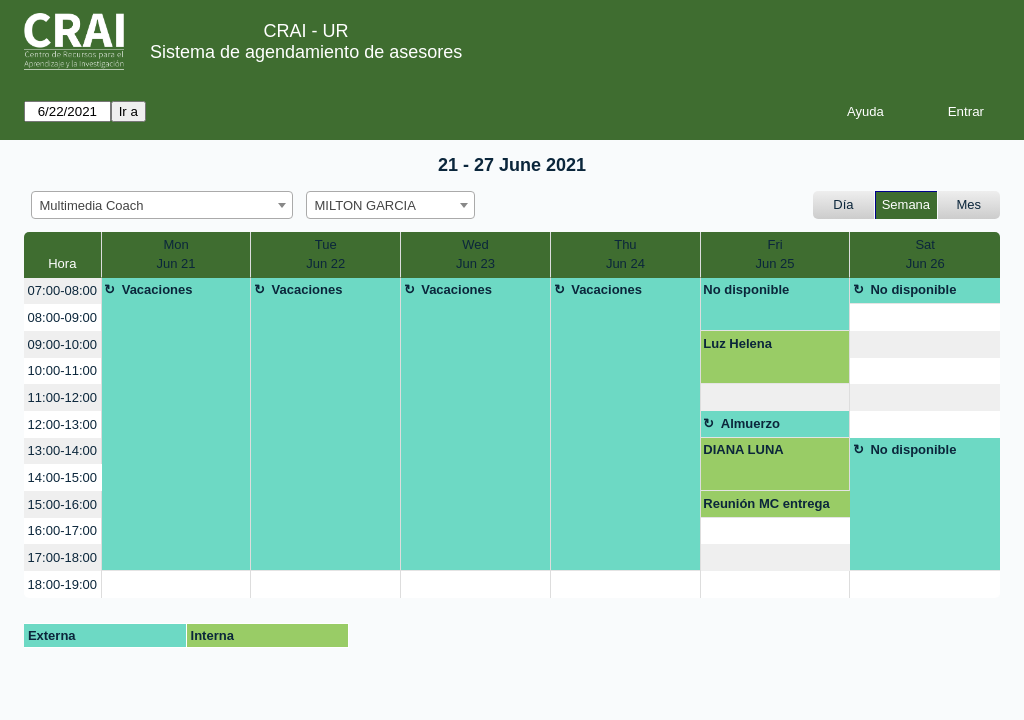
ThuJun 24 (625, 254)
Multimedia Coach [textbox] (92, 205)
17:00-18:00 (62, 557)
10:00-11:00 (62, 370)
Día (843, 204)
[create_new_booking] (925, 317)
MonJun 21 (176, 254)
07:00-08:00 (62, 290)
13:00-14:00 (62, 450)
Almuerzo (750, 423)
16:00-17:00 (62, 530)
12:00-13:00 (62, 424)
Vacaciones (157, 289)
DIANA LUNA (743, 449)
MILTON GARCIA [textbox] (365, 205)
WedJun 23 (475, 254)
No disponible (746, 289)
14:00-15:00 (62, 477)
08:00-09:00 (62, 317)
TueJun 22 (325, 254)
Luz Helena (737, 343)
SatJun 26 (925, 254)
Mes (969, 204)
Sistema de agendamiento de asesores (306, 52)
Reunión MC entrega (766, 503)
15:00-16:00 (62, 504)
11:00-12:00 (62, 397)
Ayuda (865, 111)
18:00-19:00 (62, 584)
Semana (906, 204)
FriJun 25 (775, 254)
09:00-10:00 (62, 344)
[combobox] (162, 205)
